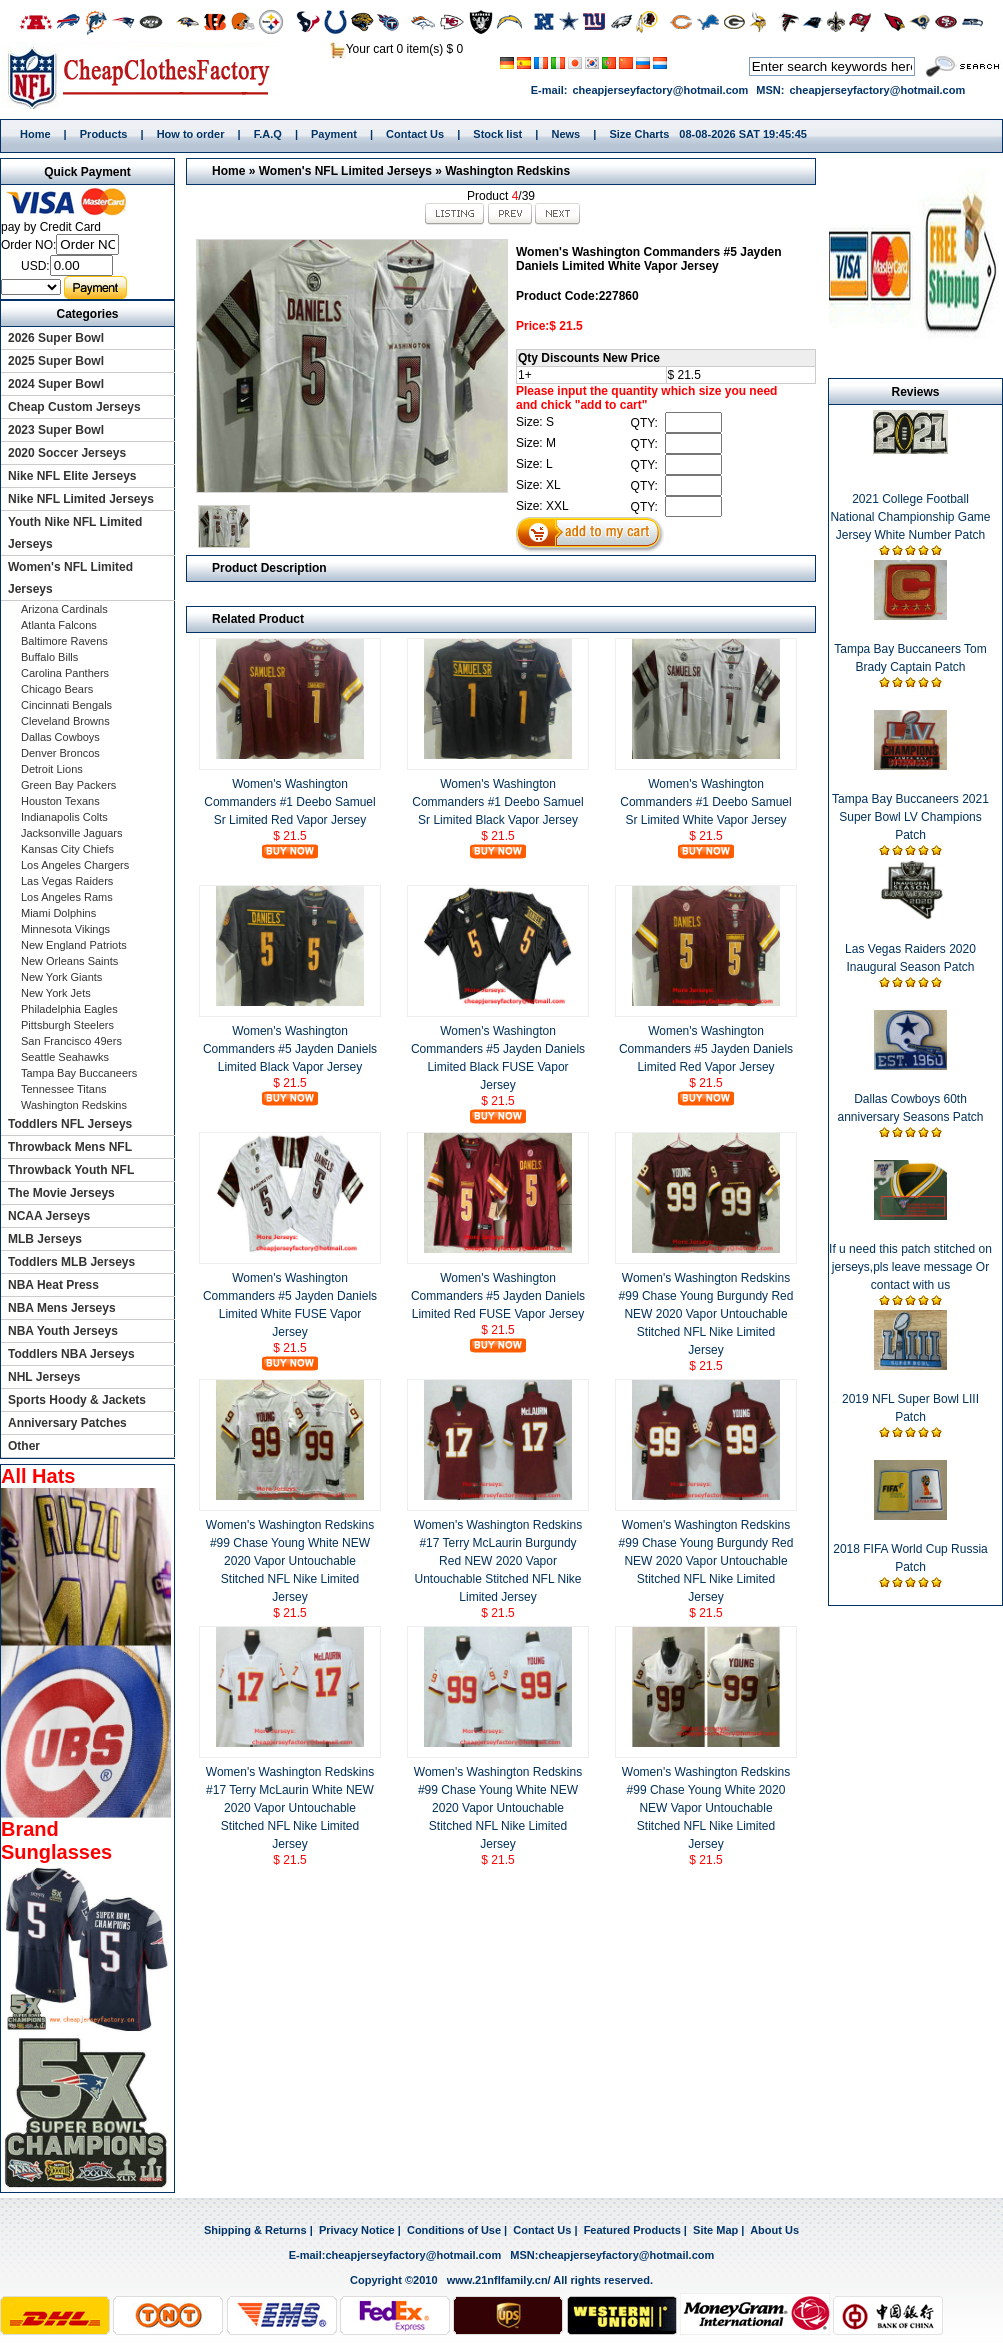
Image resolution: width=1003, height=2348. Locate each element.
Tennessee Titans (64, 1089)
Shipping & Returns (255, 2230)
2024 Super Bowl (56, 384)
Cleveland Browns (65, 721)
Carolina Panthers (65, 673)
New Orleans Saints (69, 961)
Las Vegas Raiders (67, 881)
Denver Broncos (60, 753)
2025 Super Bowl (56, 361)
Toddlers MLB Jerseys (71, 1262)
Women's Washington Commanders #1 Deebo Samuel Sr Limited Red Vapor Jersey (289, 802)
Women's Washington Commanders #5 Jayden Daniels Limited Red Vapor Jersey (706, 1049)
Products (104, 134)
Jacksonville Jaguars (72, 833)
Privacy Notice (357, 2230)
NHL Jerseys (44, 1377)
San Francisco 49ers (71, 1041)
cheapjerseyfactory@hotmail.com (660, 90)
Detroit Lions (52, 769)
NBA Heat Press (53, 1285)
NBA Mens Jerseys (62, 1308)
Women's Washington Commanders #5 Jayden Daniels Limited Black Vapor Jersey (290, 1049)
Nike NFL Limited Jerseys (81, 499)
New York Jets (56, 993)
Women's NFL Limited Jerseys (345, 171)
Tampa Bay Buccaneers (79, 1073)
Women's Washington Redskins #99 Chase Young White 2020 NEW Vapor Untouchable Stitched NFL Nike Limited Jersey (706, 1808)
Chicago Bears (57, 689)
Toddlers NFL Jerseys (70, 1124)
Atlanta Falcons (59, 625)
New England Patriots (74, 945)
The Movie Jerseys (61, 1193)
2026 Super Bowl (56, 338)
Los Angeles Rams (67, 897)
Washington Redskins (507, 171)
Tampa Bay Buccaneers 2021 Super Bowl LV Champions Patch (910, 817)
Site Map (715, 2230)
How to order (191, 134)
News (565, 134)
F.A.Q (268, 134)
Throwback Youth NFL (71, 1170)
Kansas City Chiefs (67, 849)
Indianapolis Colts (64, 817)
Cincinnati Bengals (66, 705)
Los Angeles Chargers (75, 865)
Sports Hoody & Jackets (77, 1400)
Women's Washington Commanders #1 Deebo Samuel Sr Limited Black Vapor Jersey (497, 802)
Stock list (497, 134)
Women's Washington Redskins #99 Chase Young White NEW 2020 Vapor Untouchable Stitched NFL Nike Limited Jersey (290, 1561)
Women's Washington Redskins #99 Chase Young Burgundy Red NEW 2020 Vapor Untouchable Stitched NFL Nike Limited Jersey (706, 1314)
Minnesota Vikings (65, 929)
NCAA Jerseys (49, 1216)
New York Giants (61, 977)
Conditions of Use (454, 2230)
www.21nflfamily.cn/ (499, 2280)
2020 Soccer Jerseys (67, 453)
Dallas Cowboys (60, 737)
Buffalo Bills (49, 657)
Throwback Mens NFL (70, 1147)
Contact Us (415, 134)
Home (145, 77)
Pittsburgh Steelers (67, 1025)
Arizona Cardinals (64, 609)
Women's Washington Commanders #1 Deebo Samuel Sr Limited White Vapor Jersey (705, 802)
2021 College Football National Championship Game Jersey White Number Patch (910, 517)
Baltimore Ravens (64, 641)
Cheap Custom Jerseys (74, 407)
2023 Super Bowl (56, 430)
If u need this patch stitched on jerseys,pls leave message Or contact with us (910, 1267)
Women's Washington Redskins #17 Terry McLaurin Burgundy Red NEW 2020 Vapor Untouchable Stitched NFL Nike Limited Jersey (498, 1561)
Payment (334, 134)
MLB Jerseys (45, 1239)
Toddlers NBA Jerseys (71, 1354)
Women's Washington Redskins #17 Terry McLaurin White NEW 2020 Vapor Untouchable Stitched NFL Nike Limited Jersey (290, 1808)
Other (24, 1446)
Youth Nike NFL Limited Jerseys (75, 533)
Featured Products (632, 2230)
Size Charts (639, 134)
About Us (774, 2230)
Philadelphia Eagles (69, 1009)
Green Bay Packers (68, 785)
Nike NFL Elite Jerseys (72, 476)
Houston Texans (60, 801)
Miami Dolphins (58, 913)
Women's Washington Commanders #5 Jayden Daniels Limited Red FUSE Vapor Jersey (498, 1296)
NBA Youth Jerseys (63, 1331)
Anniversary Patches (67, 1423)
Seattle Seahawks (65, 1057)
